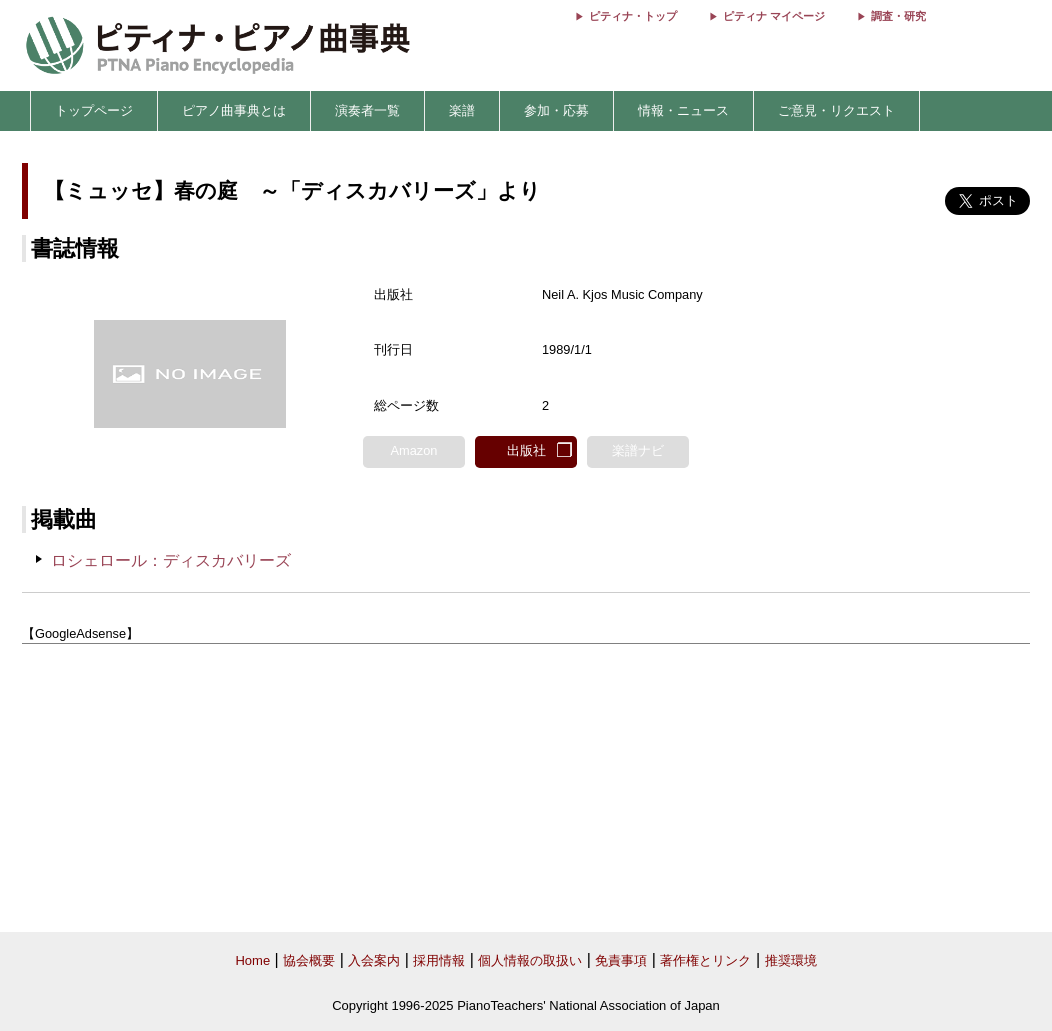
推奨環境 (791, 960)
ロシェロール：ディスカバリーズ (171, 560)
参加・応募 (556, 110)
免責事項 (621, 960)
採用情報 (439, 960)
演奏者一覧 (367, 110)
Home (252, 960)
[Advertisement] (526, 789)
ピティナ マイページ (774, 16)
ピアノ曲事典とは (234, 110)
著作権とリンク (705, 960)
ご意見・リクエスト (836, 110)
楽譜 (462, 110)
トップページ (94, 110)
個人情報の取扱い (530, 960)
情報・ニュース (683, 110)
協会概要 (309, 960)
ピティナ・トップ (633, 16)
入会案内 (374, 960)
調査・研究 (898, 16)
